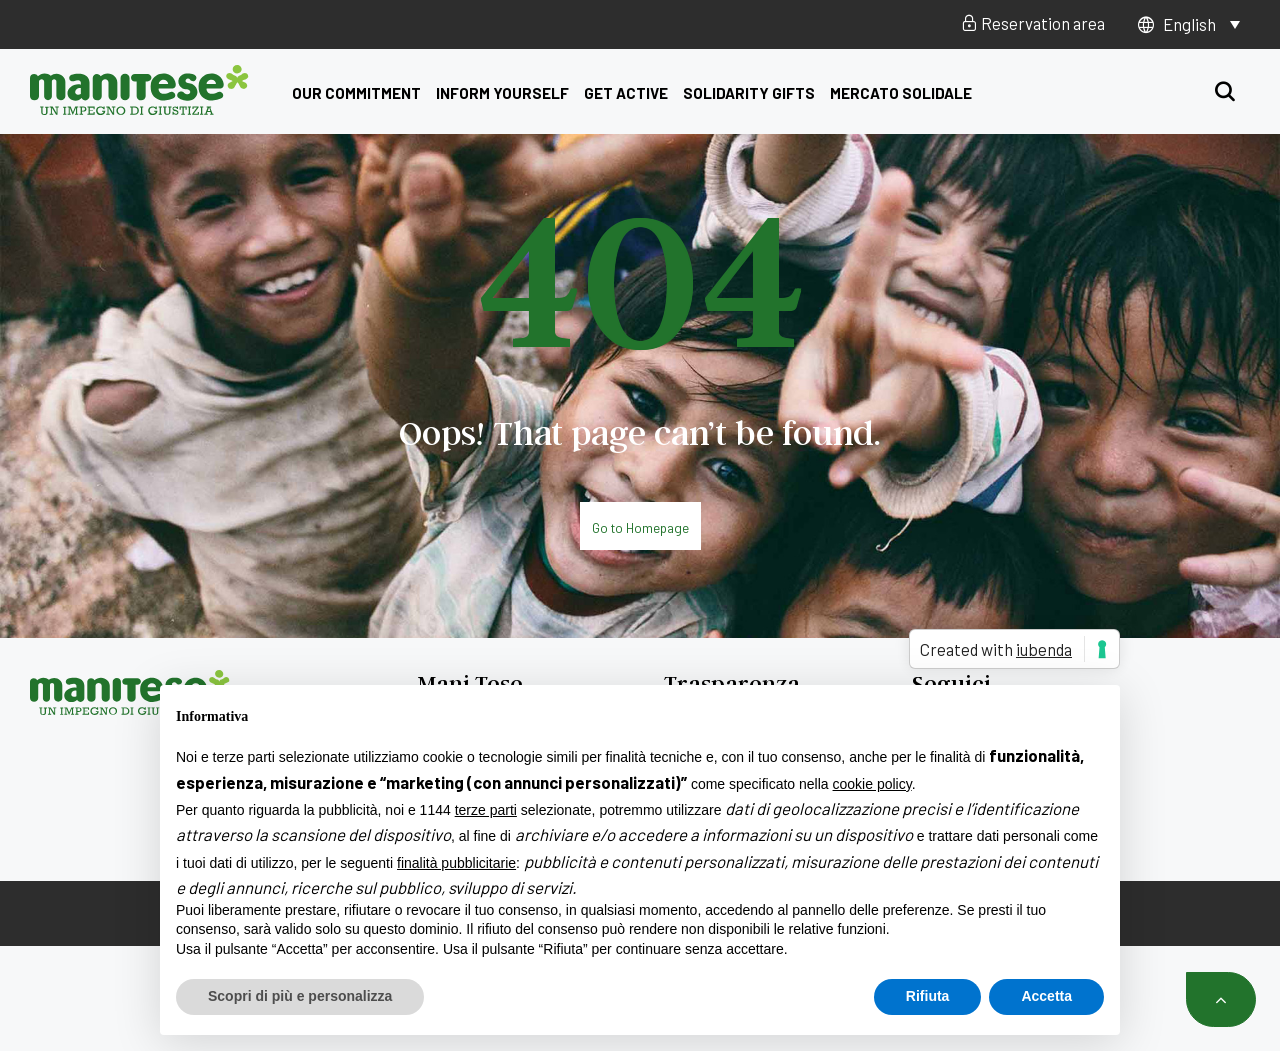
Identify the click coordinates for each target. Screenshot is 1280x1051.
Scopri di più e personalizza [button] (300, 996)
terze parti (486, 810)
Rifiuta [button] (928, 996)
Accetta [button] (1046, 996)
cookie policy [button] (872, 784)
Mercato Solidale (901, 93)
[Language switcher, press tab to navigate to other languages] (1201, 24)
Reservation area (1033, 23)
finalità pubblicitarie (456, 863)
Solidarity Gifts (749, 93)
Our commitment (356, 93)
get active (626, 93)
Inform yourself (502, 93)
